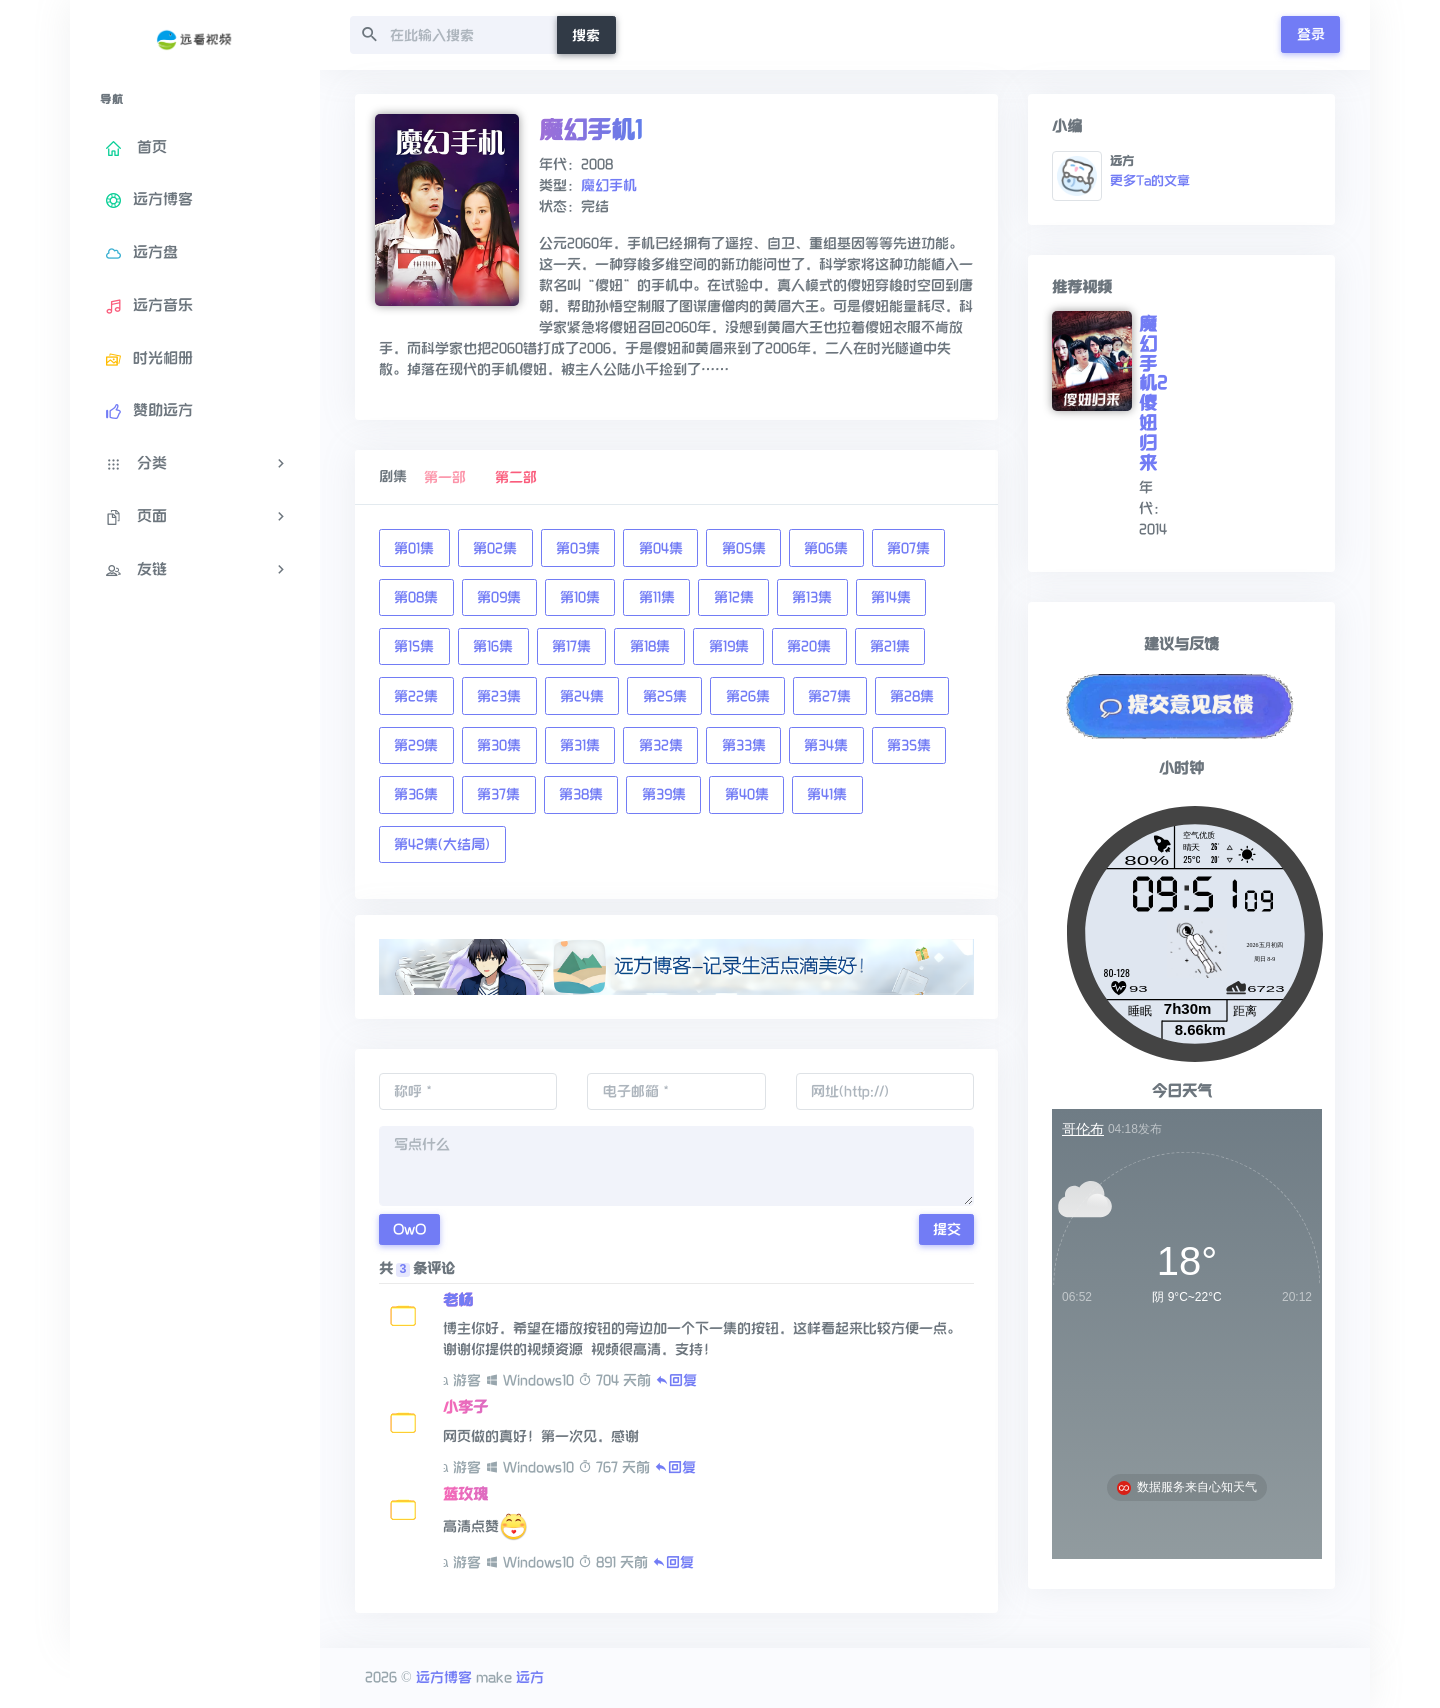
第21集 (890, 646)
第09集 (499, 597)
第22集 (416, 696)
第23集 (499, 696)
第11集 (657, 597)
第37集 (498, 794)
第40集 (747, 794)
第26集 (748, 696)
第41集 (827, 794)
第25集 (665, 696)
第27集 (829, 696)
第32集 (661, 745)
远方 (530, 1677)
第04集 (661, 548)
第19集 (729, 646)
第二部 (516, 477)
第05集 (744, 548)
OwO (409, 1229)
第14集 (891, 597)
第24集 (582, 696)
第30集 (499, 745)
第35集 (909, 745)
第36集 (416, 794)
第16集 (493, 646)
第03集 (578, 548)
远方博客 (444, 1677)
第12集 (734, 597)
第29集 (416, 745)
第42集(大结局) (442, 844)
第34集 (826, 745)
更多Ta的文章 (1150, 181)
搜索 (586, 35)
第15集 (414, 646)
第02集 (495, 548)
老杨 (458, 1300)
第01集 (414, 548)
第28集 (912, 696)
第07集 (908, 548)
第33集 (744, 745)
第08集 (416, 597)
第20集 (809, 646)
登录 (1311, 34)
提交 (947, 1229)
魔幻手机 (609, 185)
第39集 (664, 794)
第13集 (812, 597)
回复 (676, 1380)
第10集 (580, 597)
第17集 (571, 646)
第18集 (650, 646)
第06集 (826, 548)
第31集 (580, 745)
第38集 (581, 794)
